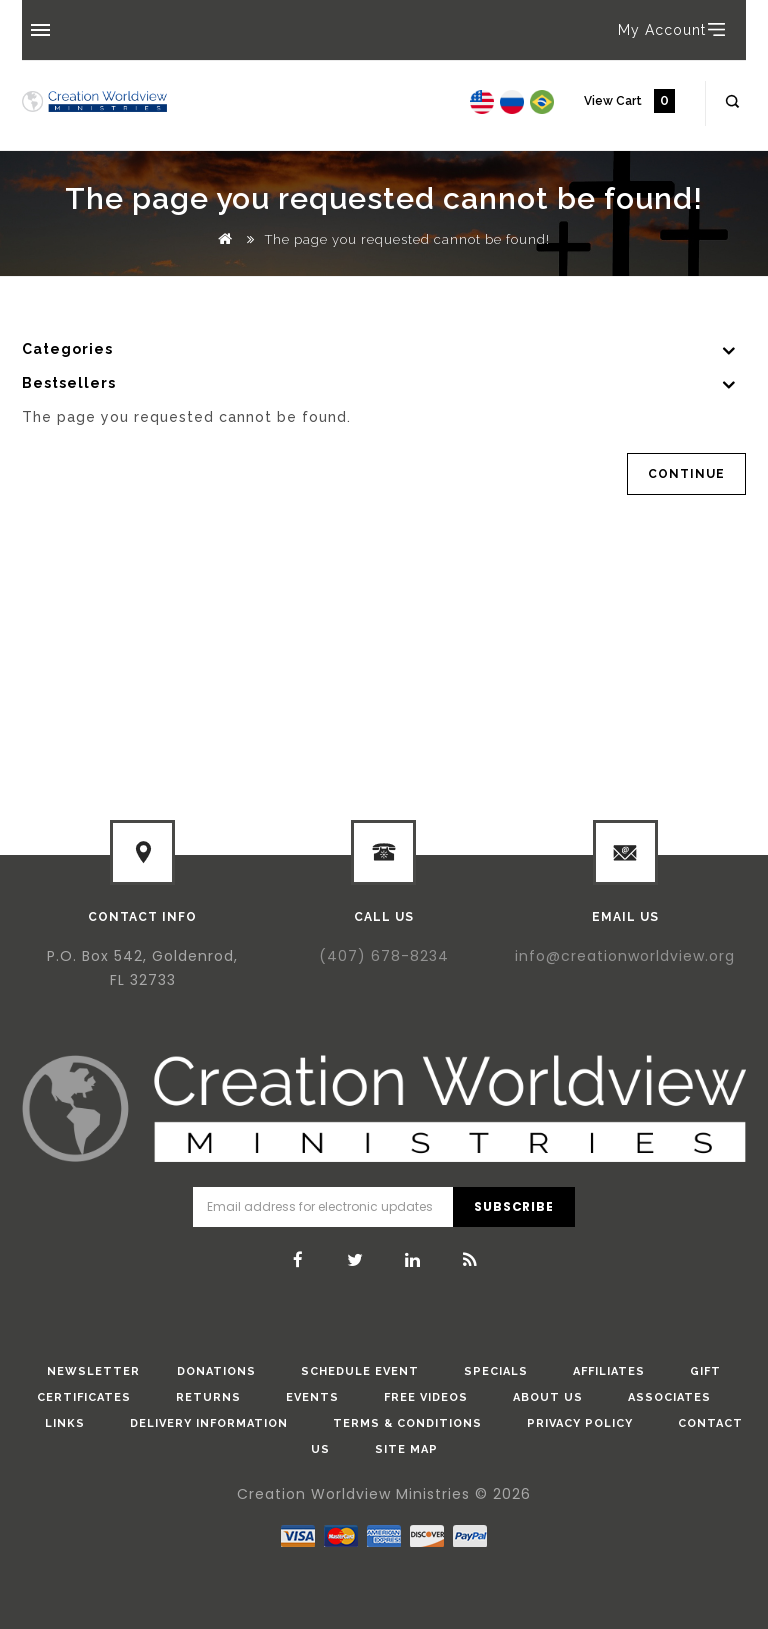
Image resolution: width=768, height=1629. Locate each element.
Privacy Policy (580, 1423)
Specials (496, 1371)
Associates (669, 1397)
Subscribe (513, 1206)
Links (65, 1423)
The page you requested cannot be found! (407, 239)
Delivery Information (209, 1423)
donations (216, 1371)
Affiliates (609, 1371)
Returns (208, 1397)
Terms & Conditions (407, 1423)
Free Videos (426, 1397)
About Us (548, 1397)
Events (312, 1397)
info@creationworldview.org (625, 956)
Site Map (406, 1449)
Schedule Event (360, 1371)
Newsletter (93, 1371)
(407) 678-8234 (384, 956)
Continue (686, 474)
